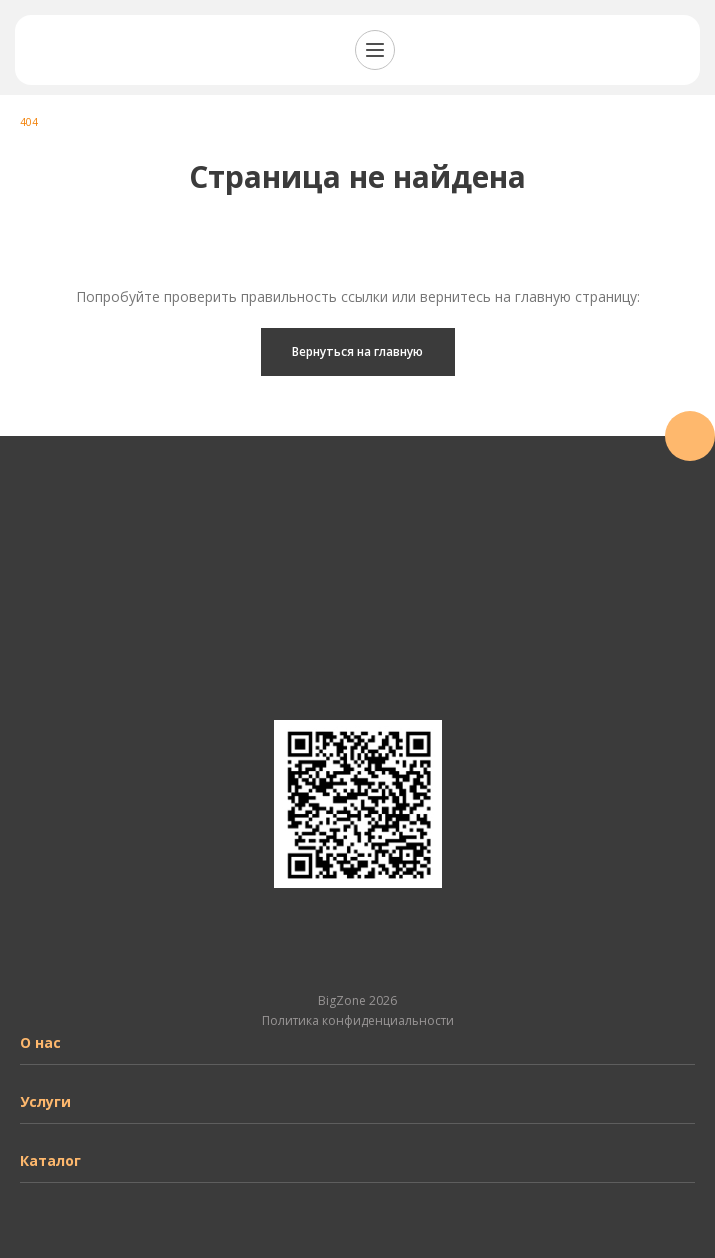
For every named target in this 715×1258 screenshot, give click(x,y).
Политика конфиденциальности (358, 1020)
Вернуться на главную (357, 351)
